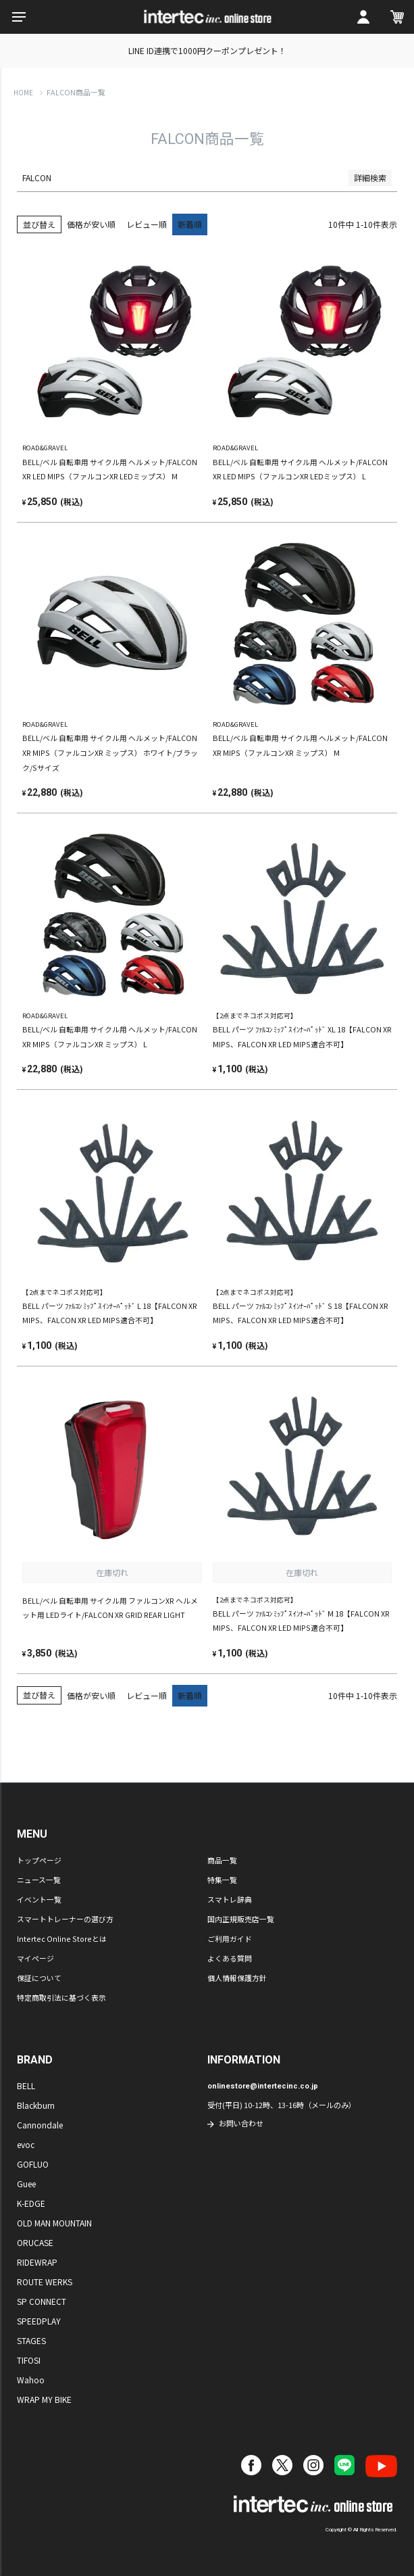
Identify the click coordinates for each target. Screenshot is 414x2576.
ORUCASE (35, 2242)
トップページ (39, 1860)
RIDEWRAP (37, 2262)
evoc (25, 2144)
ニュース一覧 (39, 1879)
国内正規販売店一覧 (240, 1918)
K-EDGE (31, 2203)
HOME (23, 92)
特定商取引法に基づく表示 (61, 1997)
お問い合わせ (241, 2123)
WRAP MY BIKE (44, 2399)
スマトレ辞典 (229, 1899)
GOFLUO (33, 2164)
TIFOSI (29, 2360)
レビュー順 (146, 224)
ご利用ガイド (229, 1938)
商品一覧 (222, 1860)
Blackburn (36, 2105)
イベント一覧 (39, 1899)
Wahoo (31, 2379)
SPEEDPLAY (39, 2321)
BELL (26, 2085)
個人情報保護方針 (237, 1977)
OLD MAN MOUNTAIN (54, 2222)
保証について (39, 1977)
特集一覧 (222, 1879)
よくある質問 (229, 1958)
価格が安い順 (91, 224)
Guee (26, 2183)
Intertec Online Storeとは (62, 1938)
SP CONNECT (41, 2301)
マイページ (35, 1958)
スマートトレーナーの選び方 (65, 1918)
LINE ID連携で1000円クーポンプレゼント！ (207, 50)
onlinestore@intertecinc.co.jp (262, 2086)
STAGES (31, 2340)
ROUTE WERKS (44, 2281)
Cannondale (40, 2124)
